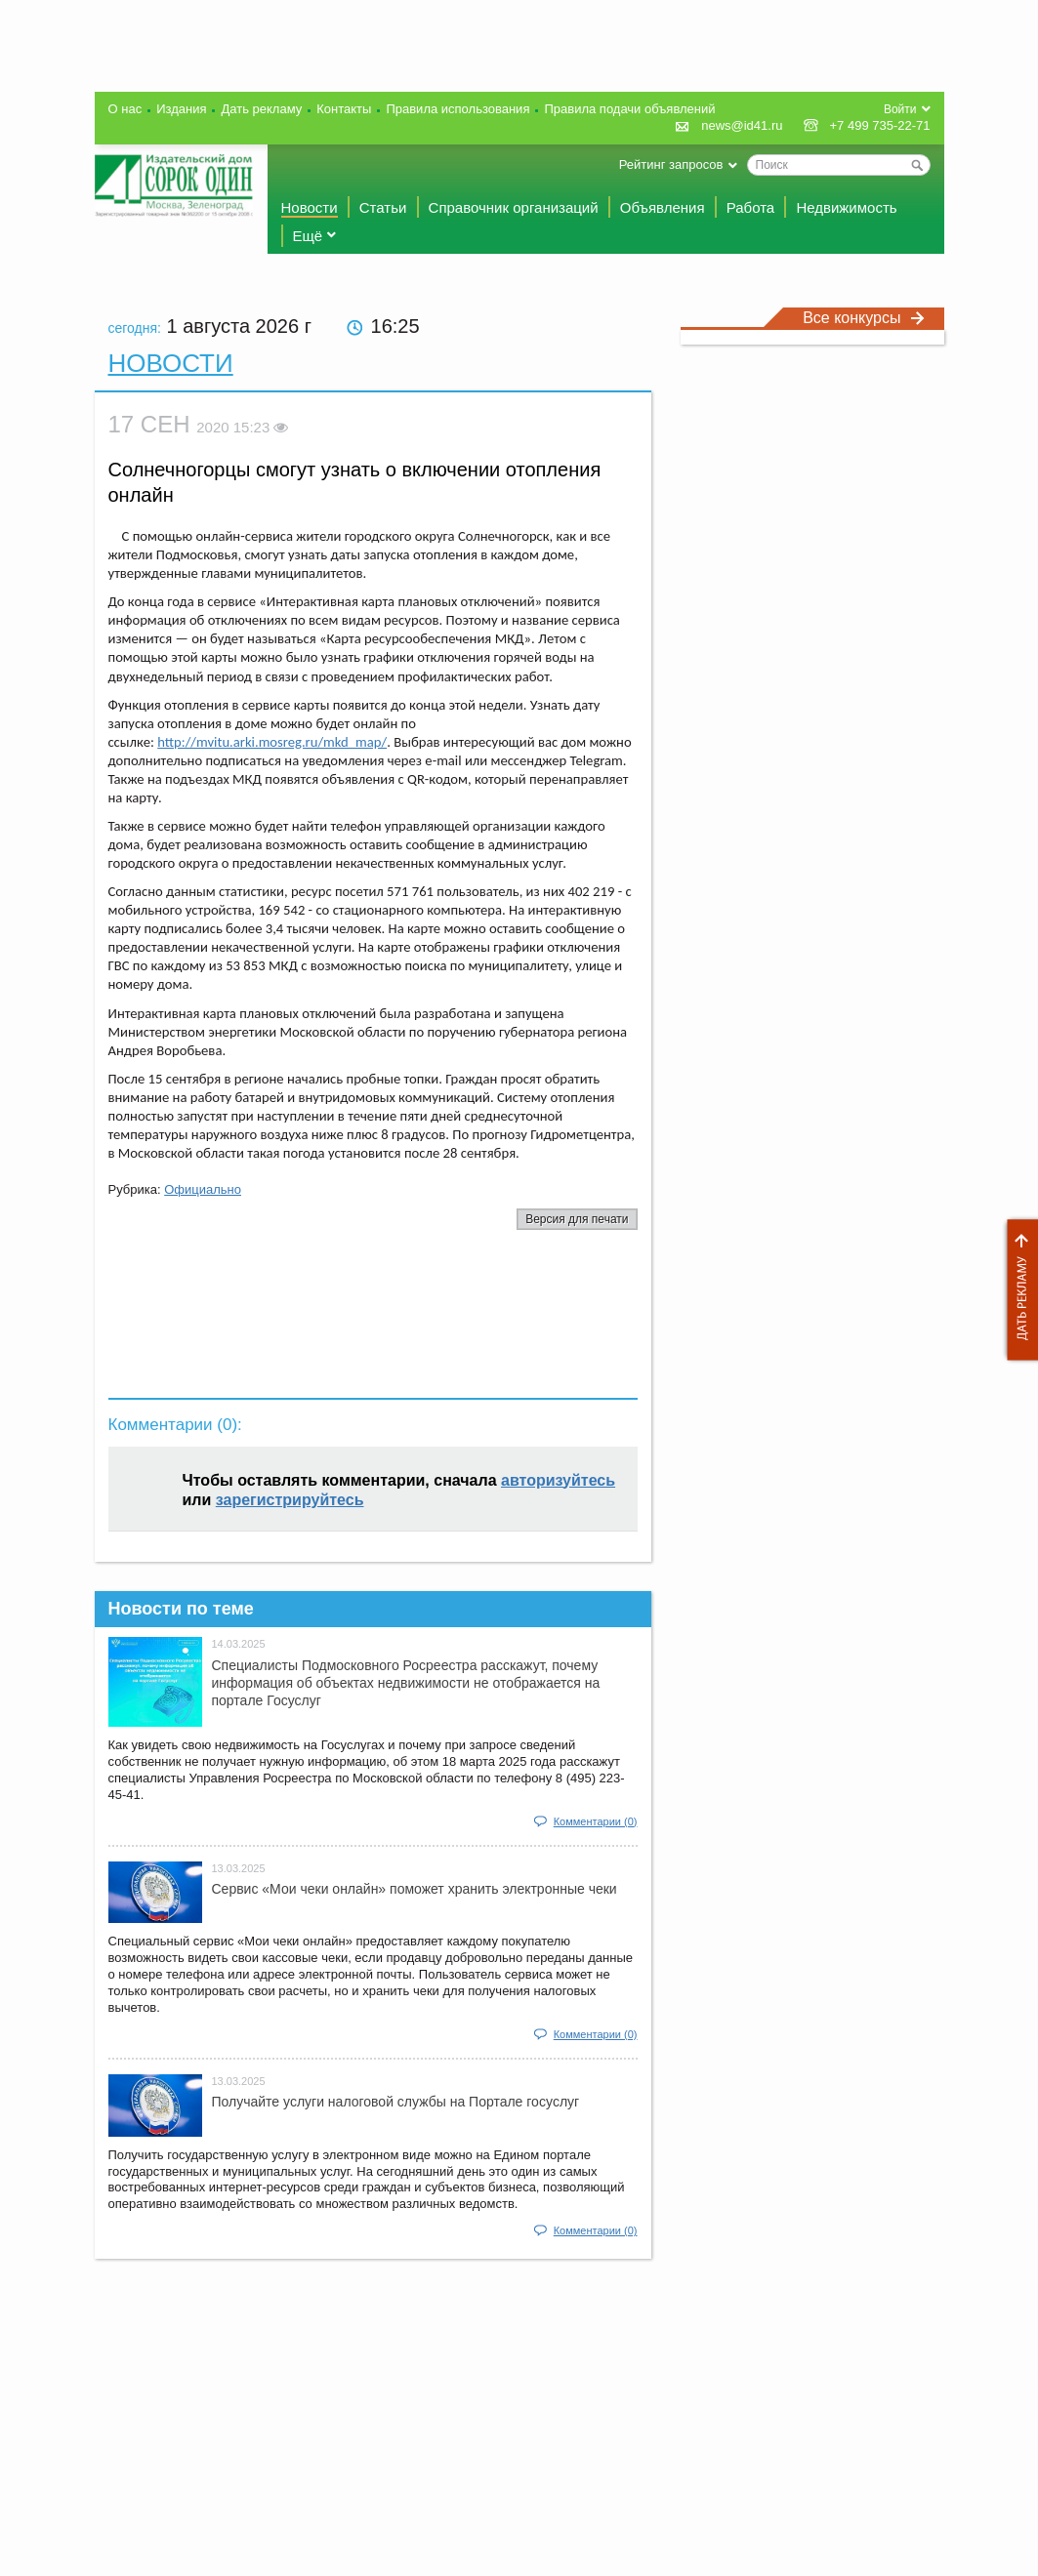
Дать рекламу (1017, 1290)
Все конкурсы (863, 317)
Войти (900, 109)
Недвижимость (846, 207)
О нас (125, 109)
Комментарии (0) (596, 1821)
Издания (181, 109)
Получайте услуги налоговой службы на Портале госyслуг (396, 2101)
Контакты (343, 109)
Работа (751, 207)
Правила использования (457, 109)
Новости (309, 207)
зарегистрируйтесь (290, 1500)
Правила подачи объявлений (629, 109)
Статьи (383, 207)
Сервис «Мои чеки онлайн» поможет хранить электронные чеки (414, 1889)
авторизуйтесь (558, 1480)
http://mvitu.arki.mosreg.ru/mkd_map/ (272, 742)
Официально (202, 1189)
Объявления (662, 207)
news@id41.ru (741, 125)
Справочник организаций (514, 207)
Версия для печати (576, 1219)
